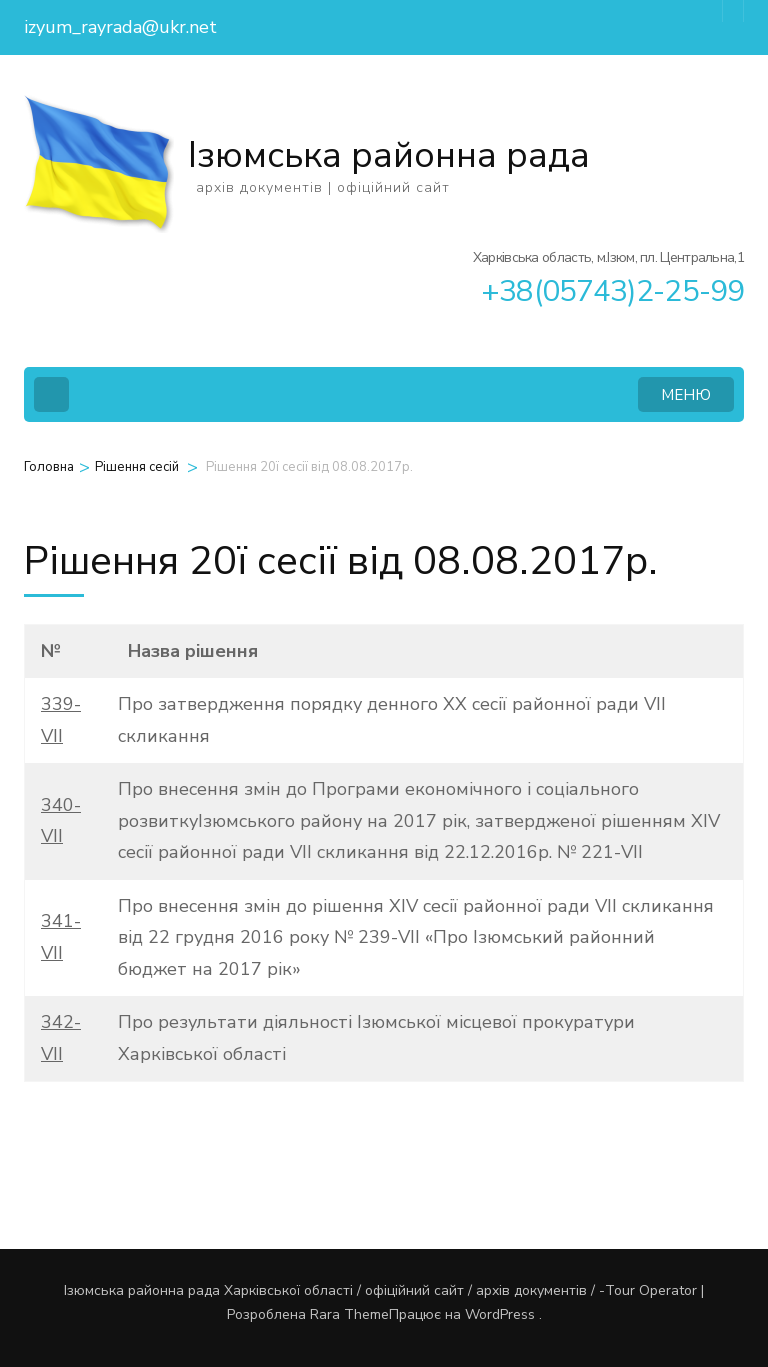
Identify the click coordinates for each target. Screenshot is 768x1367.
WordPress (500, 1314)
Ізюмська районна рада (389, 155)
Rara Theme (349, 1314)
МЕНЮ (686, 395)
